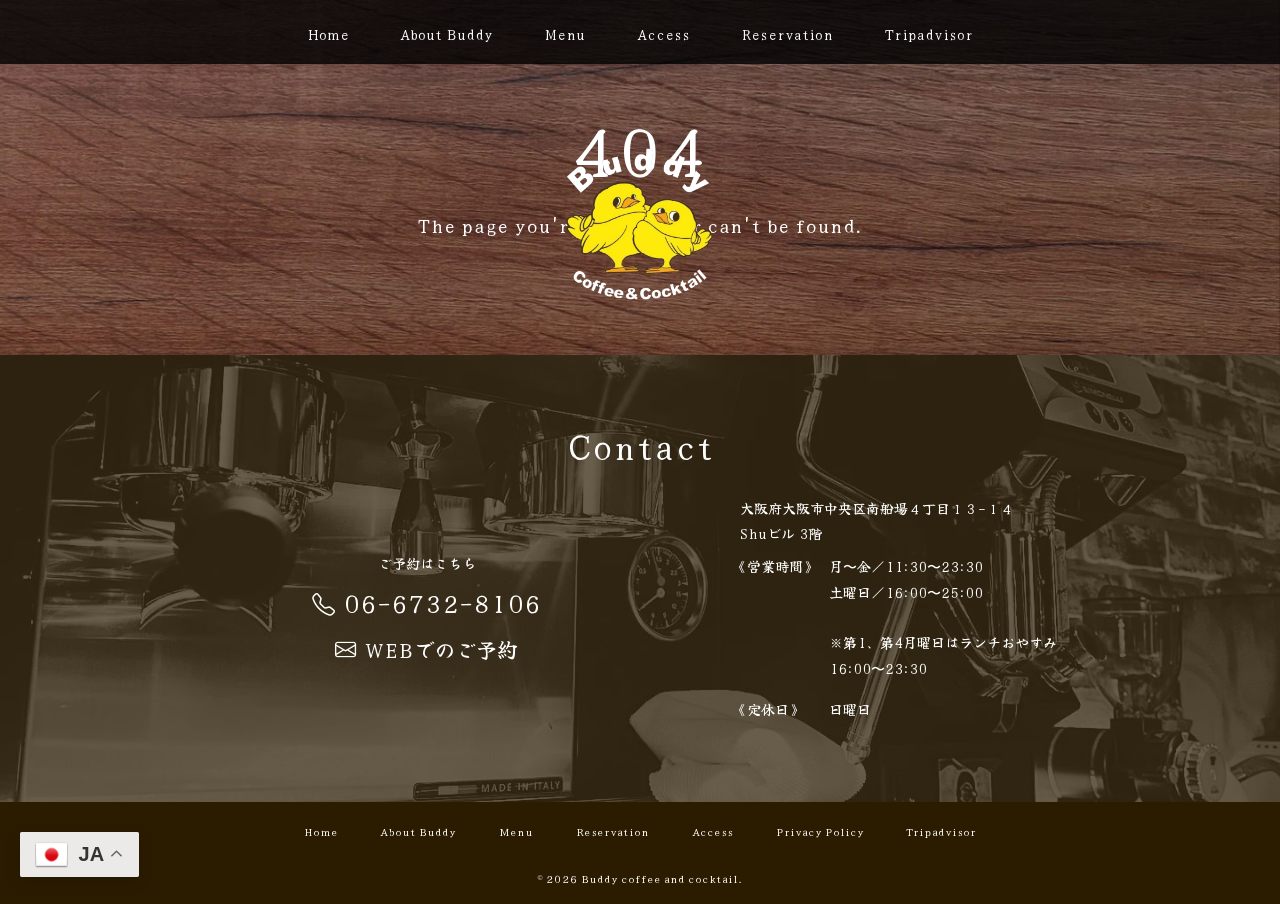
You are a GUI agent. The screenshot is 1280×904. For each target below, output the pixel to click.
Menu (564, 34)
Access (663, 34)
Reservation (787, 34)
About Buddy (446, 34)
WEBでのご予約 (426, 649)
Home (328, 34)
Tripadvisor (928, 34)
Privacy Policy (820, 831)
